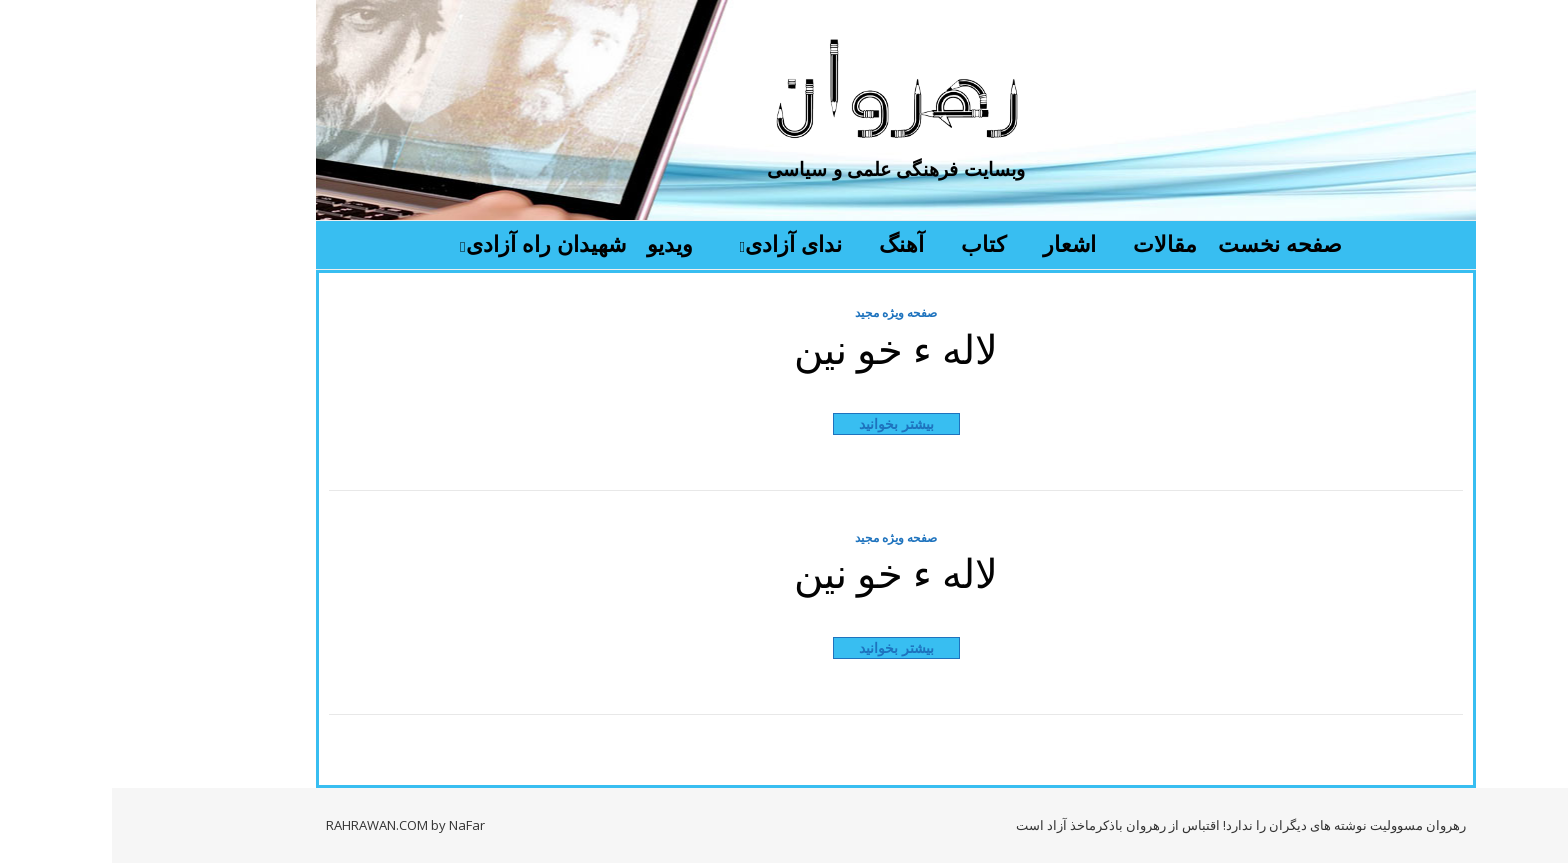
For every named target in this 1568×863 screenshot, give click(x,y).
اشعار (957, 243)
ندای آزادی (681, 243)
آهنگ (789, 243)
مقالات (1053, 243)
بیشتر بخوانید (784, 423)
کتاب (871, 243)
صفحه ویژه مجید (784, 312)
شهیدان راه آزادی (434, 243)
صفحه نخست (1168, 243)
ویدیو (558, 243)
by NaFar (346, 825)
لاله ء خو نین (784, 347)
